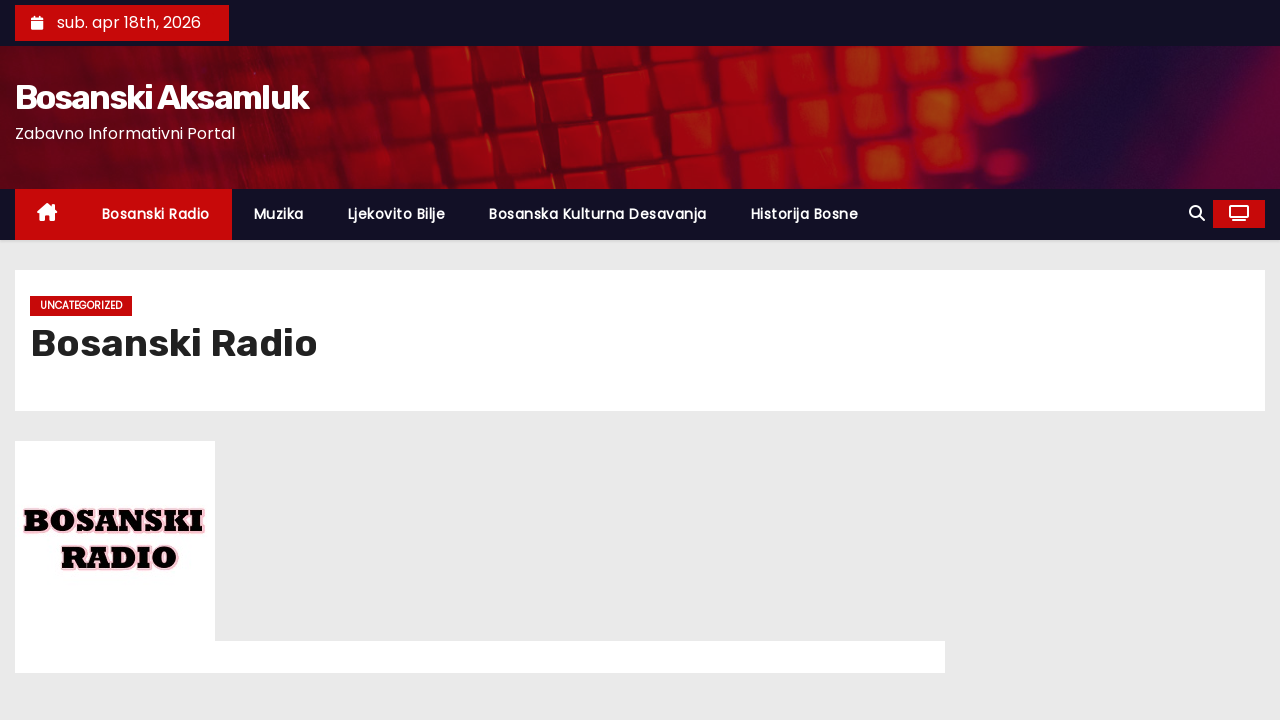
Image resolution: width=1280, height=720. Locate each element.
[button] (1197, 213)
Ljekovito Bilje (397, 214)
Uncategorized (81, 305)
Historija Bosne (805, 214)
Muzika (279, 214)
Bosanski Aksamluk (161, 97)
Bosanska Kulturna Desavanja (598, 214)
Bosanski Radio (156, 214)
